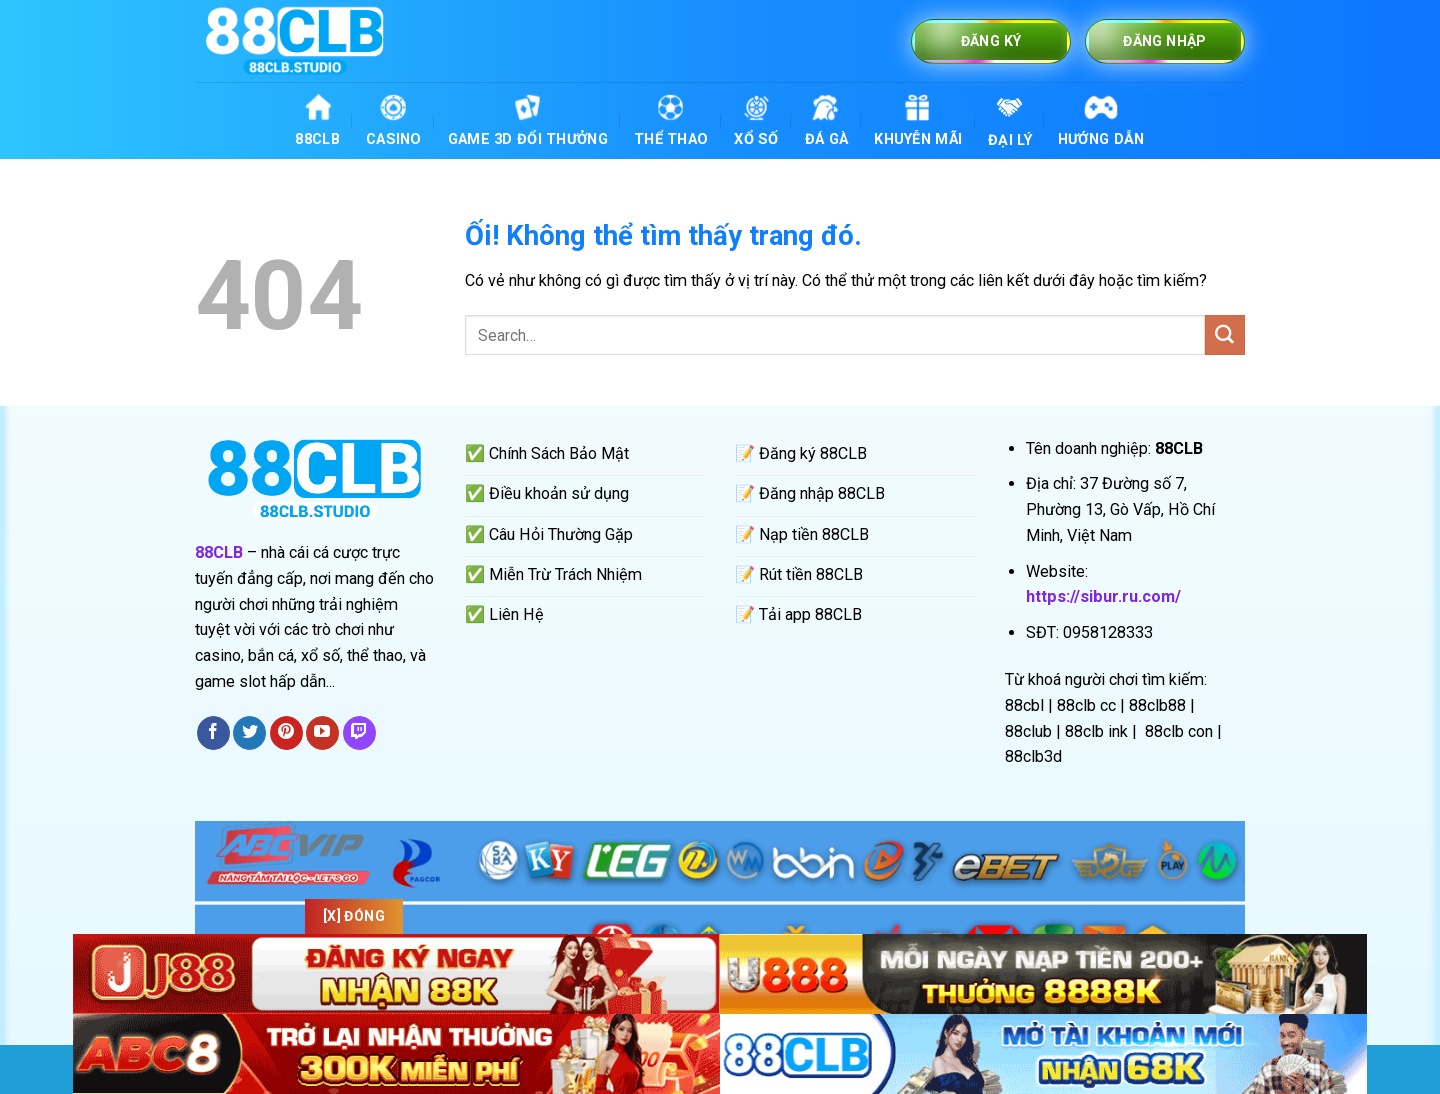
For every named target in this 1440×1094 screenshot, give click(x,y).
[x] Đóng (354, 916)
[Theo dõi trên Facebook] (213, 733)
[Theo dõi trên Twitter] (249, 733)
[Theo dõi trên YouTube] (322, 733)
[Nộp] (1225, 335)
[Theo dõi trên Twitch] (359, 733)
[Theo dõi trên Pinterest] (286, 733)
